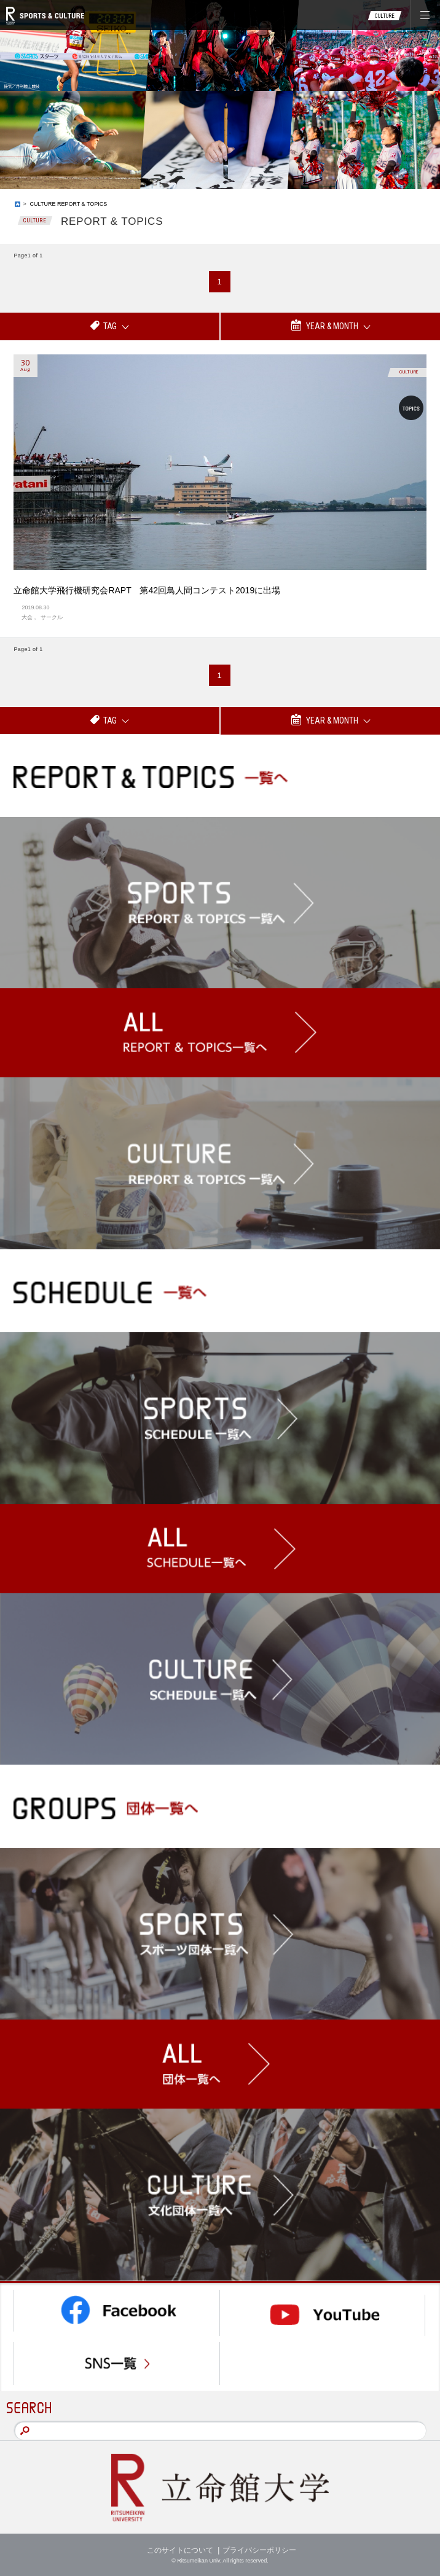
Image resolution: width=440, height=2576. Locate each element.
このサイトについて (180, 2550)
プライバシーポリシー (259, 2550)
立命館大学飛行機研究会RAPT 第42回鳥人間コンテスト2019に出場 (147, 590)
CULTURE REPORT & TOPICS (69, 204)
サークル (52, 617)
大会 (27, 617)
